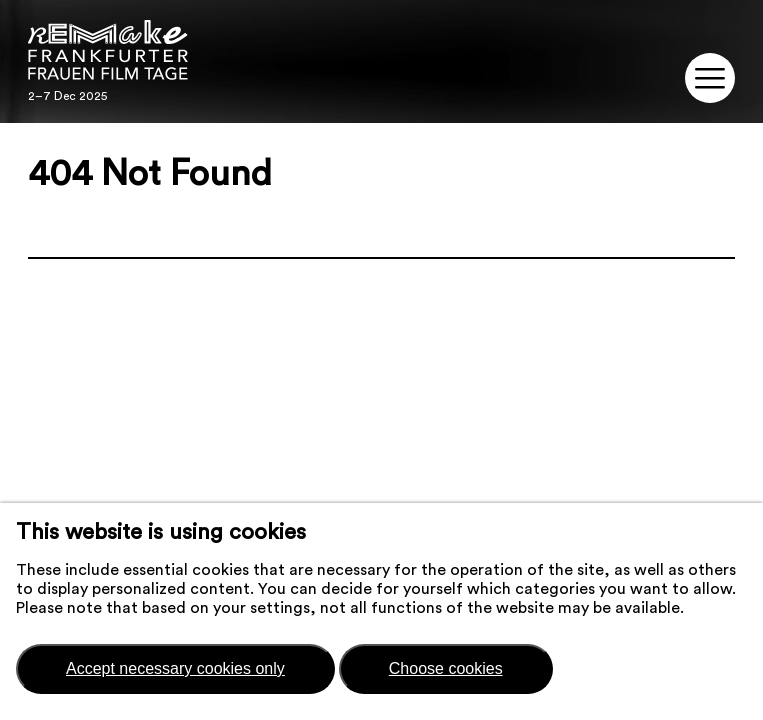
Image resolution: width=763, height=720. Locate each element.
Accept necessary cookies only (175, 668)
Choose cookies (446, 668)
